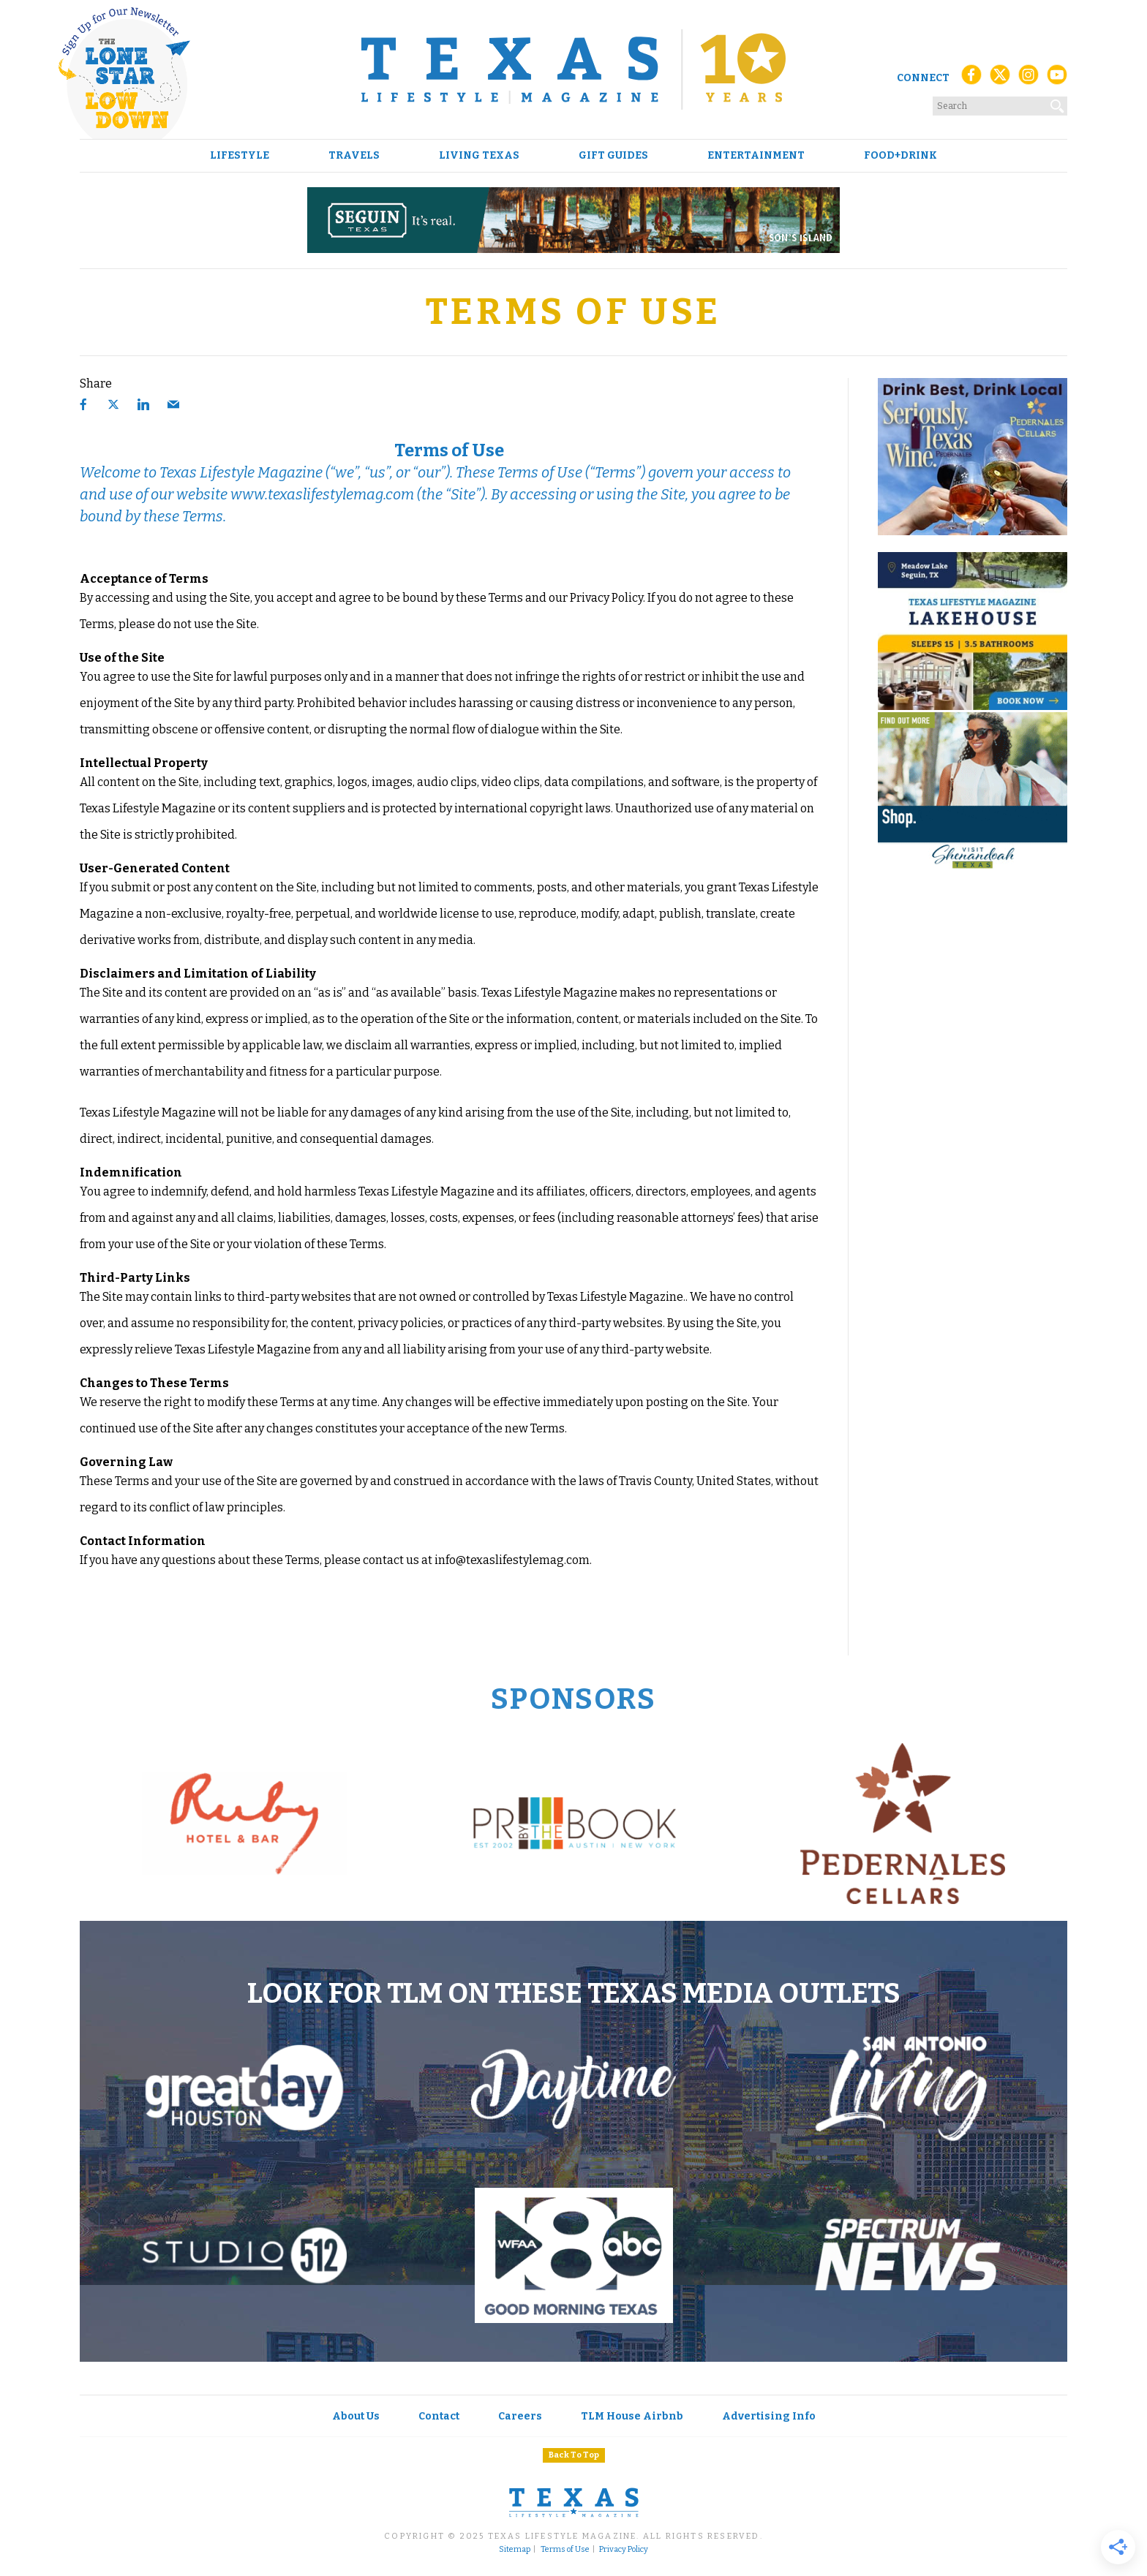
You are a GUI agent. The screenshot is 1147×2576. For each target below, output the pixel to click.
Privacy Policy (623, 2549)
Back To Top (574, 2455)
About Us (356, 2416)
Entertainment (756, 156)
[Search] (1057, 103)
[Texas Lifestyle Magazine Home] (573, 69)
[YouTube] (1057, 78)
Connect (923, 78)
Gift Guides (613, 156)
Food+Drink (900, 156)
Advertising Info (769, 2416)
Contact (438, 2416)
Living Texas (479, 156)
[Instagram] (1028, 78)
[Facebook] (971, 78)
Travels (354, 156)
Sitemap (514, 2549)
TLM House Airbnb (632, 2416)
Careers (520, 2416)
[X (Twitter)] (1000, 78)
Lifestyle (239, 156)
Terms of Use (565, 2549)
